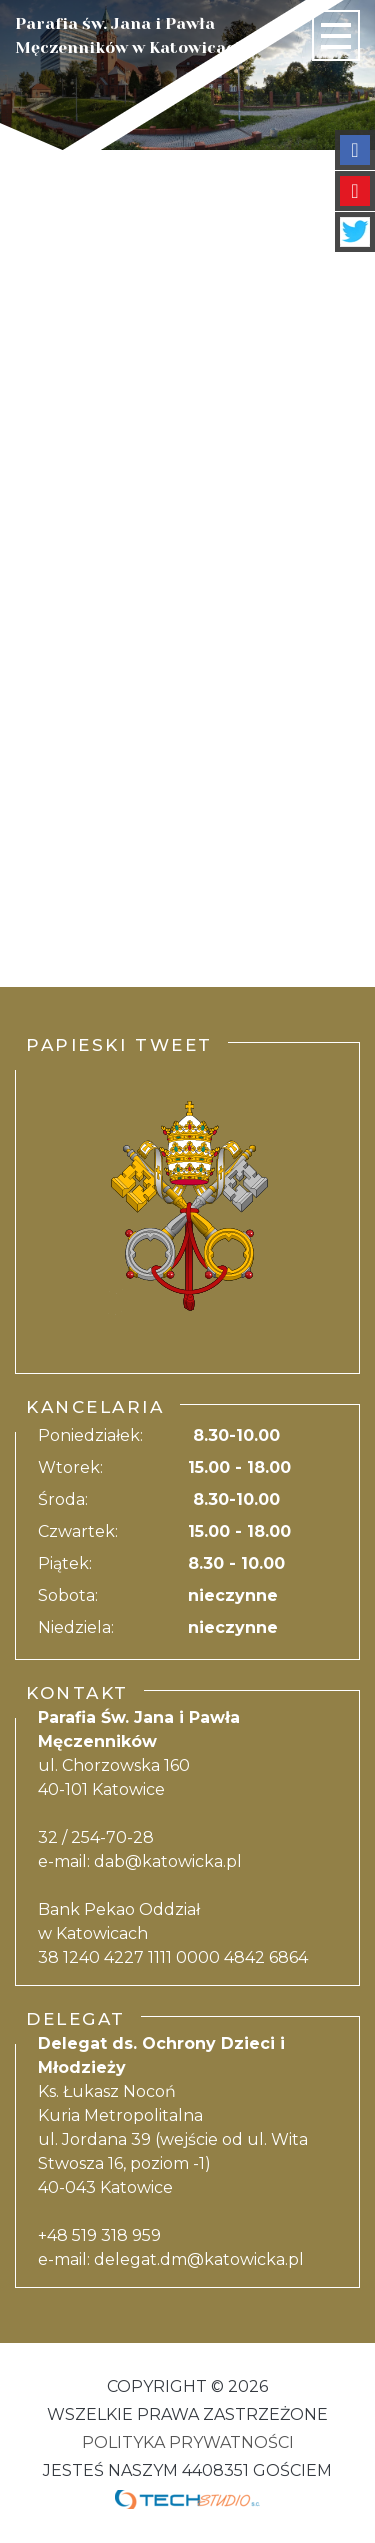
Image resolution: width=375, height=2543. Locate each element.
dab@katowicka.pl (168, 1861)
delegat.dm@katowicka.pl (199, 2259)
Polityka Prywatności (188, 2442)
